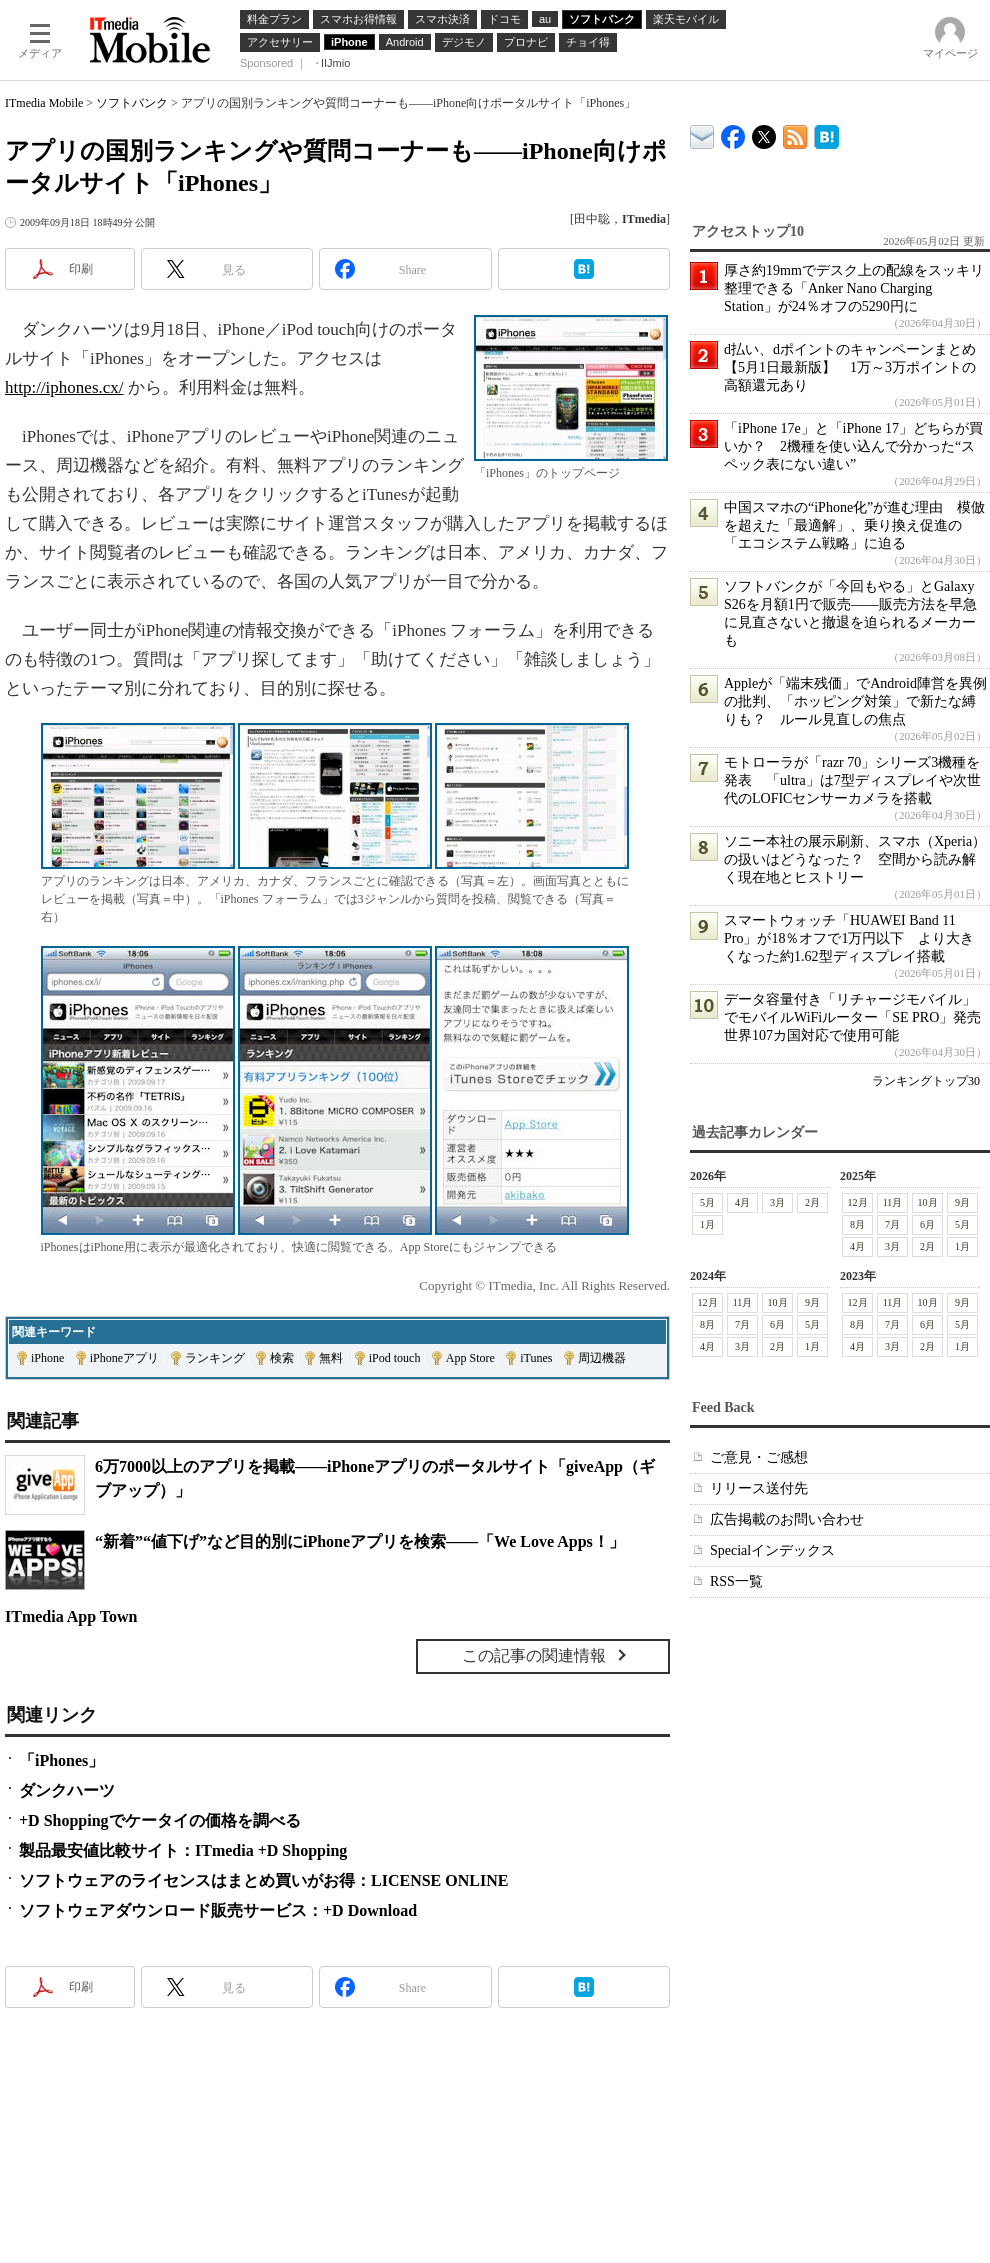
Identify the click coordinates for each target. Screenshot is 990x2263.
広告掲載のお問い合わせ (787, 1519)
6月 (927, 1224)
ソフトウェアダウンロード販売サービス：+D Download (218, 1910)
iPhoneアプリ (124, 1358)
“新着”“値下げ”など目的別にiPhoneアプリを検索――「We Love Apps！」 (360, 1541)
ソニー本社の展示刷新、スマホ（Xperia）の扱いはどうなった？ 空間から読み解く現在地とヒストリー (855, 859)
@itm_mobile (764, 132)
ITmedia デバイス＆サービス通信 (702, 133)
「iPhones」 (61, 1760)
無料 (331, 1358)
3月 (777, 1202)
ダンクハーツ (67, 1790)
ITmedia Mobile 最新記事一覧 (795, 133)
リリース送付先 (759, 1488)
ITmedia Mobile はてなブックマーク (826, 133)
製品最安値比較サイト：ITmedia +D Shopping (183, 1850)
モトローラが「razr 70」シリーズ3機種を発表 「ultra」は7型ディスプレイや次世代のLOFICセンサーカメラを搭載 (852, 780)
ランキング (215, 1358)
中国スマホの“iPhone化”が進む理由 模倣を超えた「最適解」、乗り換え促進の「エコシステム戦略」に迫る (854, 525)
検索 (282, 1358)
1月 (707, 1224)
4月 (742, 1202)
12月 (858, 1202)
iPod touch (395, 1358)
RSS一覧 (736, 1581)
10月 (928, 1202)
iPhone (47, 1358)
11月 (893, 1202)
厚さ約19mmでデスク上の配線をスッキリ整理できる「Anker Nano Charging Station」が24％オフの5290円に (854, 288)
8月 (857, 1224)
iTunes (536, 1358)
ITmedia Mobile (44, 103)
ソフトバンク (132, 103)
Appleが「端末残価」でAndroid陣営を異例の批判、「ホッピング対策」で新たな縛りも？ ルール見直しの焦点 (855, 701)
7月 (892, 1224)
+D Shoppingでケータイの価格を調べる (160, 1820)
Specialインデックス (772, 1550)
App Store (470, 1358)
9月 (962, 1202)
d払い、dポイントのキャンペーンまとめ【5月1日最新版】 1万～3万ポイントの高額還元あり (850, 367)
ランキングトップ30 (926, 1081)
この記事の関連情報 (534, 1655)
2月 (812, 1202)
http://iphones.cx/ (64, 387)
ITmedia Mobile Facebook (733, 132)
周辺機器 (602, 1358)
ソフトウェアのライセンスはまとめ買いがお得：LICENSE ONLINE (263, 1880)
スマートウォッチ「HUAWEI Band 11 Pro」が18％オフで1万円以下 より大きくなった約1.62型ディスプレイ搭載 (849, 938)
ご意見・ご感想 (759, 1457)
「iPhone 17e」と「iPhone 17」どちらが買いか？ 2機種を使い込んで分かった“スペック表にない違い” (853, 446)
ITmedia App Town (71, 1616)
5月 (707, 1202)
